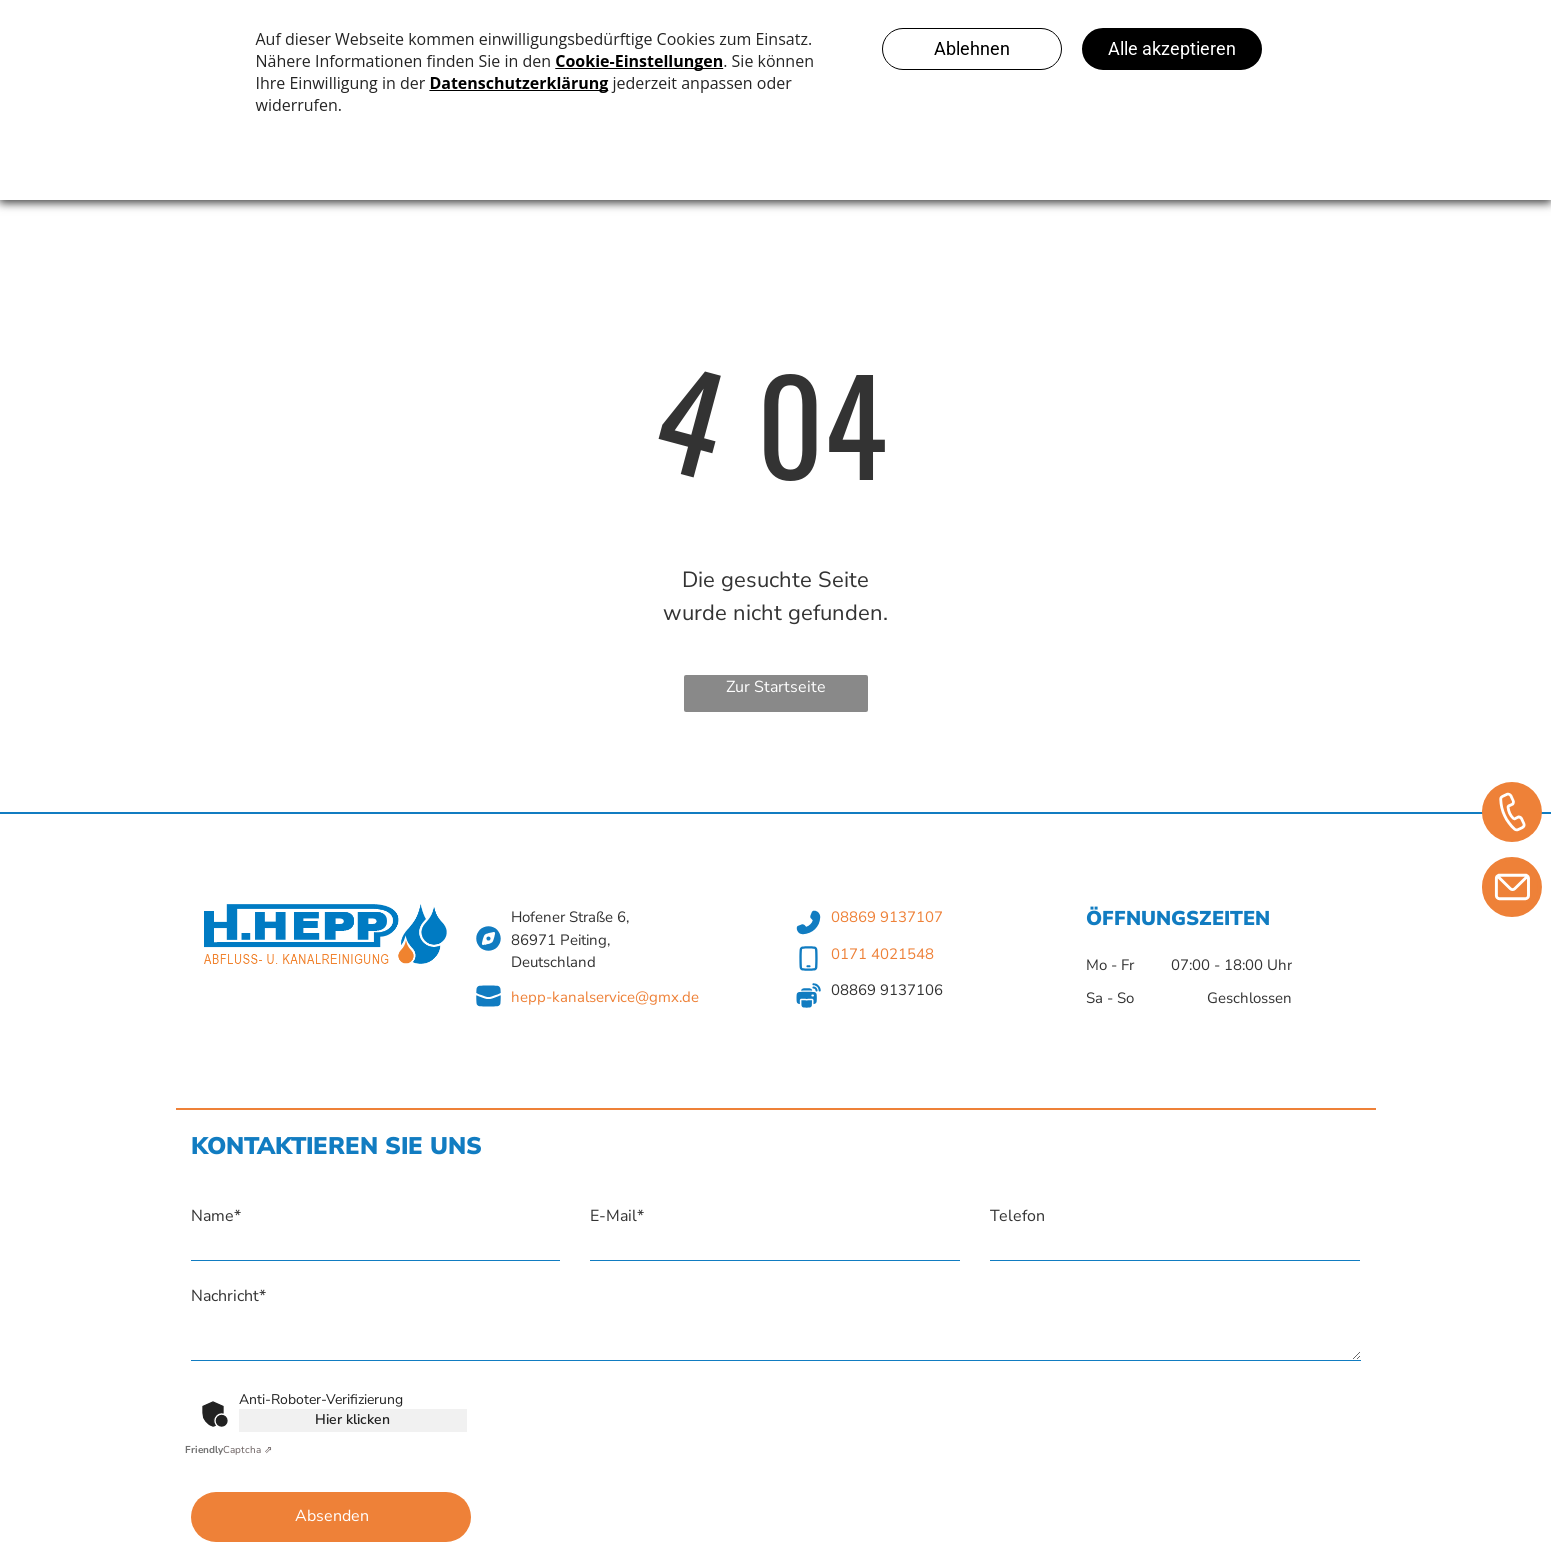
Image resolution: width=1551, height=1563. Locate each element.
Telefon (1017, 1216)
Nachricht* (228, 1296)
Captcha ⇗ (228, 1450)
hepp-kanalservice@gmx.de (605, 997)
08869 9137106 (887, 990)
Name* (216, 1216)
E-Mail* (617, 1216)
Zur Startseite (776, 687)
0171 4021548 (882, 954)
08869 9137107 (887, 917)
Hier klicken (352, 1419)
